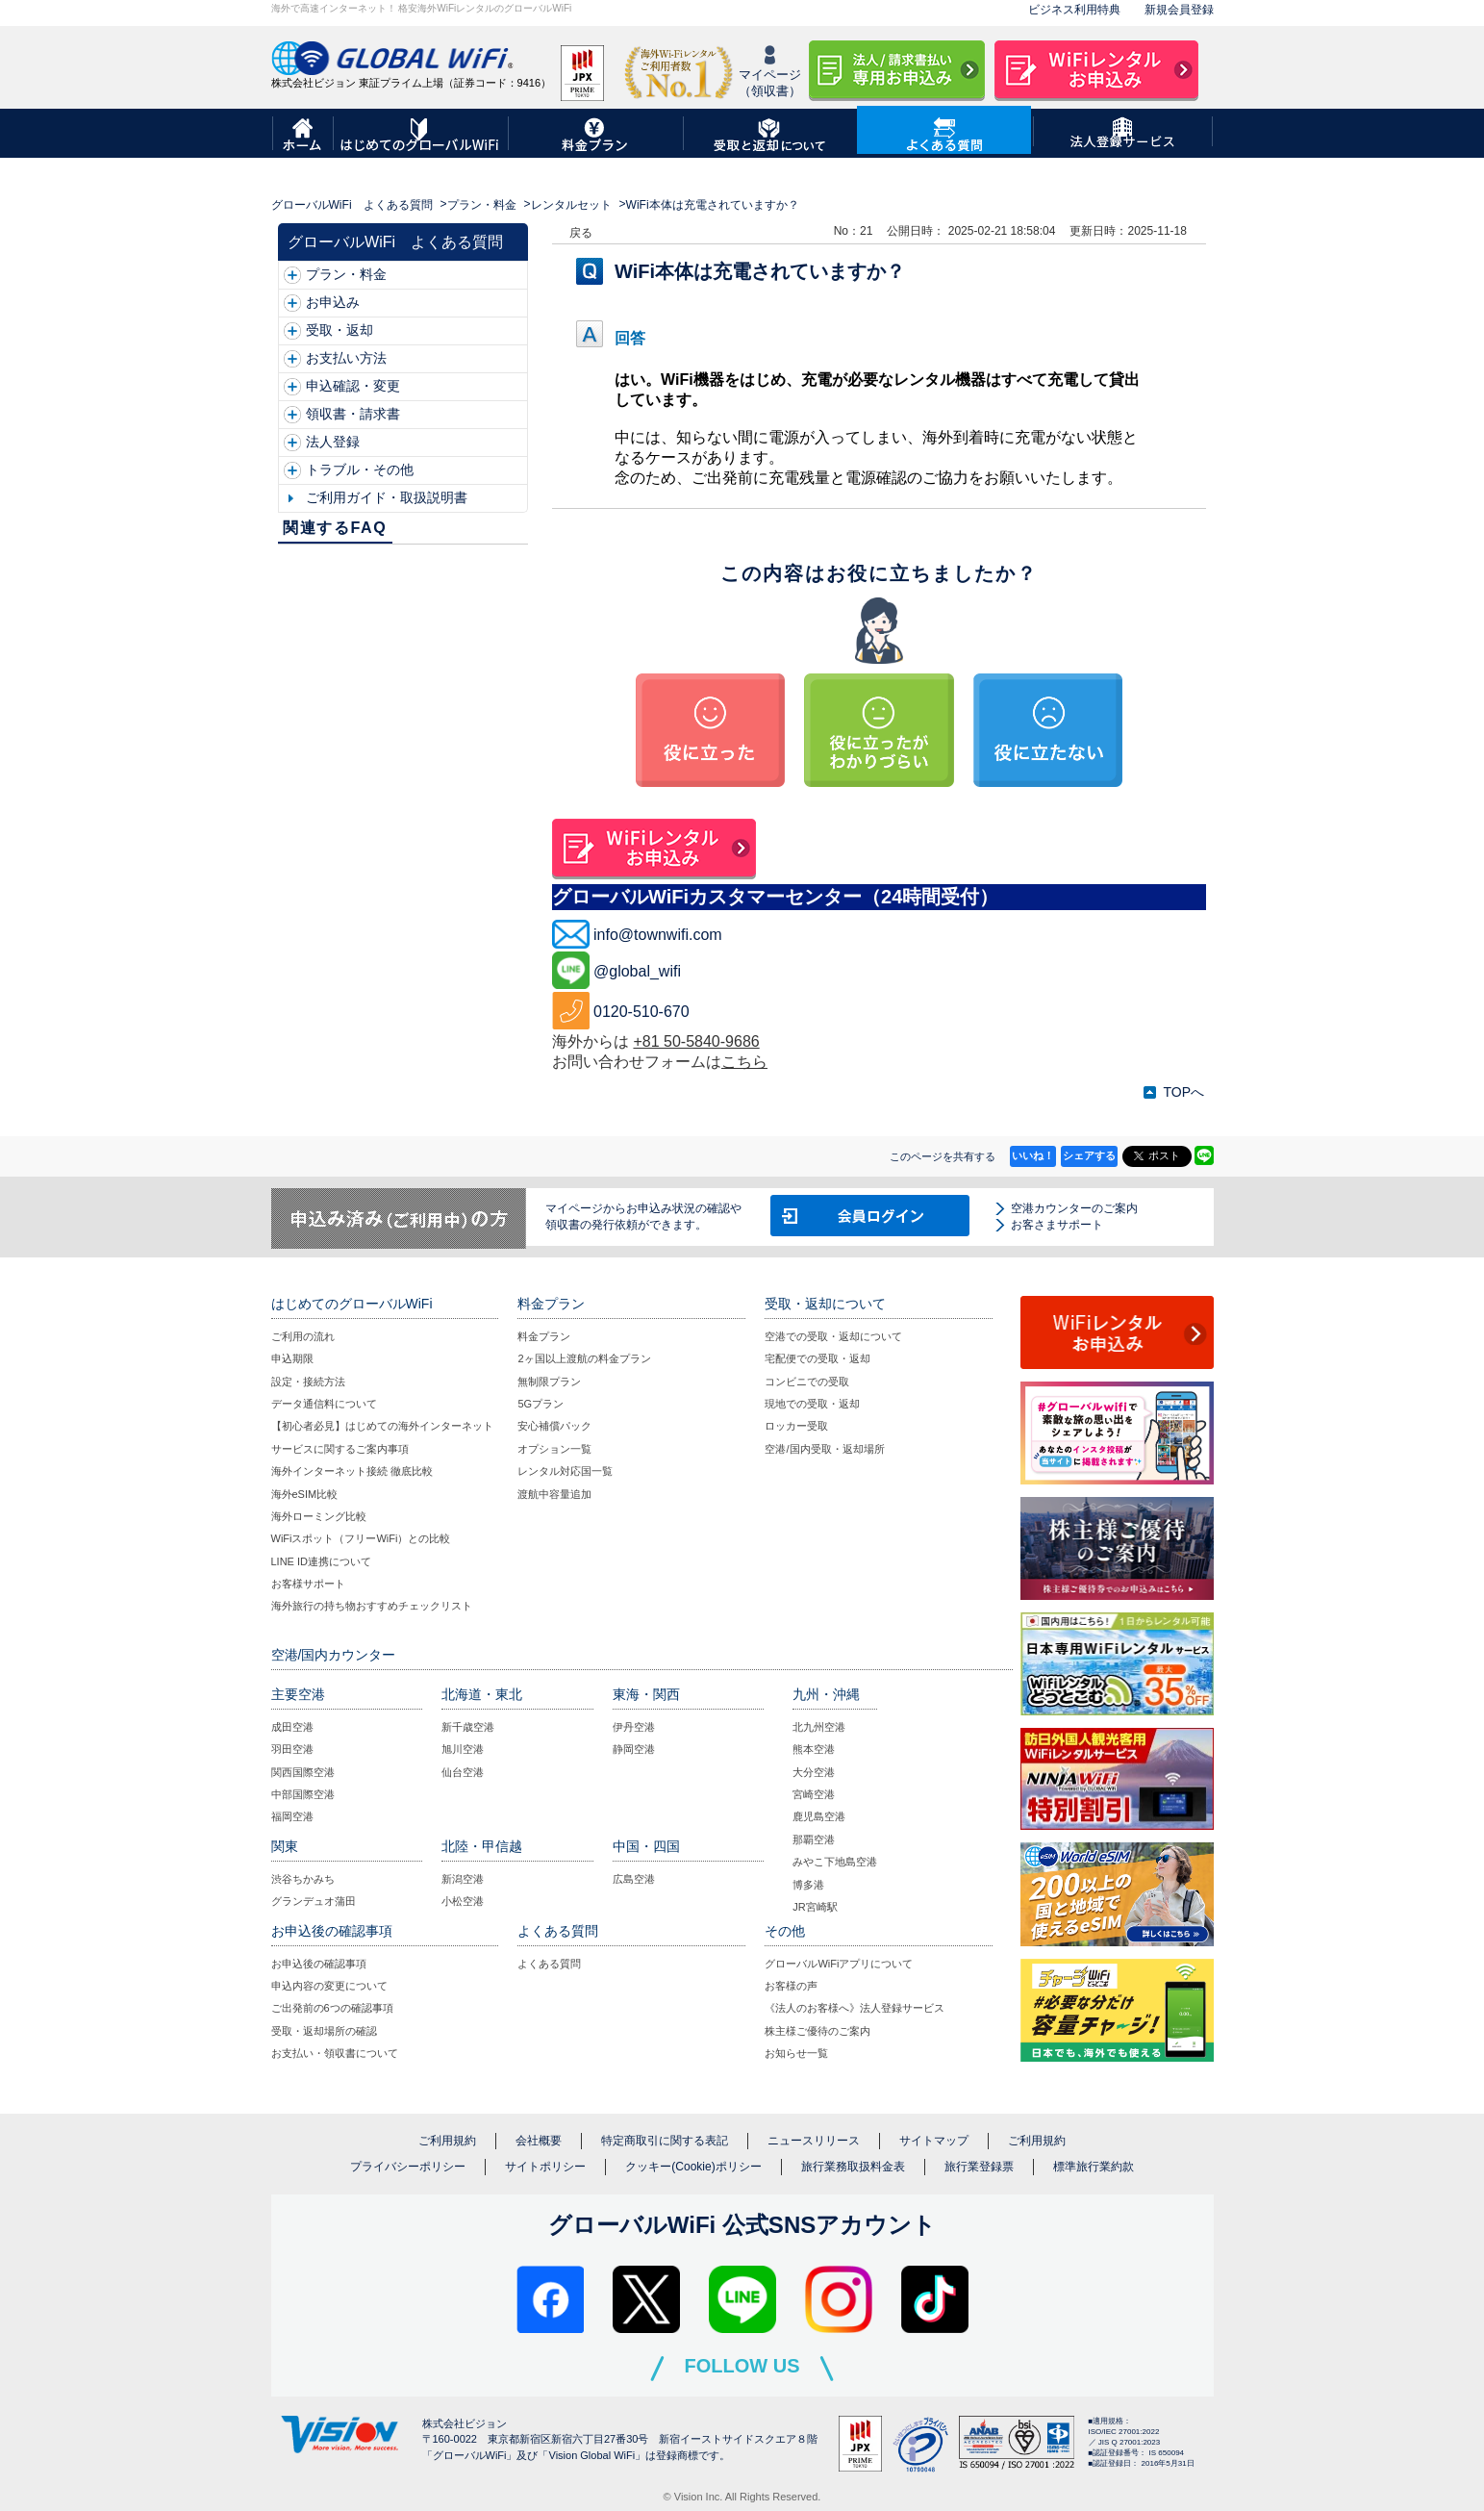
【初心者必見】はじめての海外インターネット (382, 1426)
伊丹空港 (634, 1727)
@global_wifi (637, 971)
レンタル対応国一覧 (565, 1471)
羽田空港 (292, 1749)
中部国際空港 (303, 1794)
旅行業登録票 (979, 2166)
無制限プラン (549, 1381)
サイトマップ (933, 2140)
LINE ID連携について (321, 1561)
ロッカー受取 (796, 1426)
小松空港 (462, 1901)
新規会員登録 (1179, 9)
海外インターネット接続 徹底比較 (352, 1471)
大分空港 (813, 1772)
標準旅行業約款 (1093, 2166)
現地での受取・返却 (812, 1403)
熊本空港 (813, 1749)
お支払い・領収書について (334, 2053)
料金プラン (543, 1336)
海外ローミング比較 (318, 1516)
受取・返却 (339, 330)
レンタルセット (571, 205)
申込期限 (292, 1358)
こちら (744, 1061)
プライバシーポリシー (407, 2166)
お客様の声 (791, 1985)
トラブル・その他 (360, 469)
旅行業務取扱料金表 (853, 2166)
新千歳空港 (467, 1727)
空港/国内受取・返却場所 (824, 1449)
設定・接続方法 (308, 1381)
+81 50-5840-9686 (696, 1041)
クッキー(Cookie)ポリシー (693, 2166)
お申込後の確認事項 (318, 1963)
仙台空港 (462, 1772)
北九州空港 (818, 1727)
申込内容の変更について (329, 1985)
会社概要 (539, 2140)
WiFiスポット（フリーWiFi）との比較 (361, 1538)
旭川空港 (462, 1749)
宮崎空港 (813, 1794)
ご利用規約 (447, 2140)
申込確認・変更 (353, 385)
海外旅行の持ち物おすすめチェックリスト (371, 1605)
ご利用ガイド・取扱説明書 (386, 497)
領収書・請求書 (353, 413)
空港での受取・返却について (833, 1336)
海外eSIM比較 (305, 1494)
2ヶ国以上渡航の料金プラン (583, 1358)
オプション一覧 (554, 1449)
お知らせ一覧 (796, 2053)
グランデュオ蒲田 (313, 1901)
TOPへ (1183, 1092)
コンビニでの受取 (807, 1381)
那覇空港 (813, 1839)
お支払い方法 (346, 358)
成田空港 (292, 1727)
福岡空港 (292, 1816)
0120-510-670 (641, 1011)
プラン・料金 (481, 205)
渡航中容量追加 (554, 1494)
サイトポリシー (545, 2166)
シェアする (1089, 1155)
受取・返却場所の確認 (324, 2031)
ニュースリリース (813, 2140)
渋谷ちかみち (303, 1879)
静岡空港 (634, 1749)
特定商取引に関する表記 (664, 2140)
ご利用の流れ (303, 1336)
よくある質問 (549, 1963)
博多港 (808, 1884)
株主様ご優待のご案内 (817, 2031)
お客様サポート (308, 1583)
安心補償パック (554, 1426)
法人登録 (333, 441)
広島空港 (634, 1879)
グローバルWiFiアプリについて (839, 1963)
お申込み (333, 302)
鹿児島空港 (818, 1816)
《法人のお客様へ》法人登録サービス (854, 2008)
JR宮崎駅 (814, 1907)
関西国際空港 (303, 1772)
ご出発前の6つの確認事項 (332, 2008)
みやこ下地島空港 (834, 1861)
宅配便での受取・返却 (817, 1358)
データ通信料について (324, 1403)
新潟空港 (462, 1879)
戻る (580, 233)
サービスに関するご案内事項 (340, 1449)
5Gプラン (540, 1403)
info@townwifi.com (657, 934)
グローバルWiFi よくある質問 (352, 205)
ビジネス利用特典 (1074, 9)
